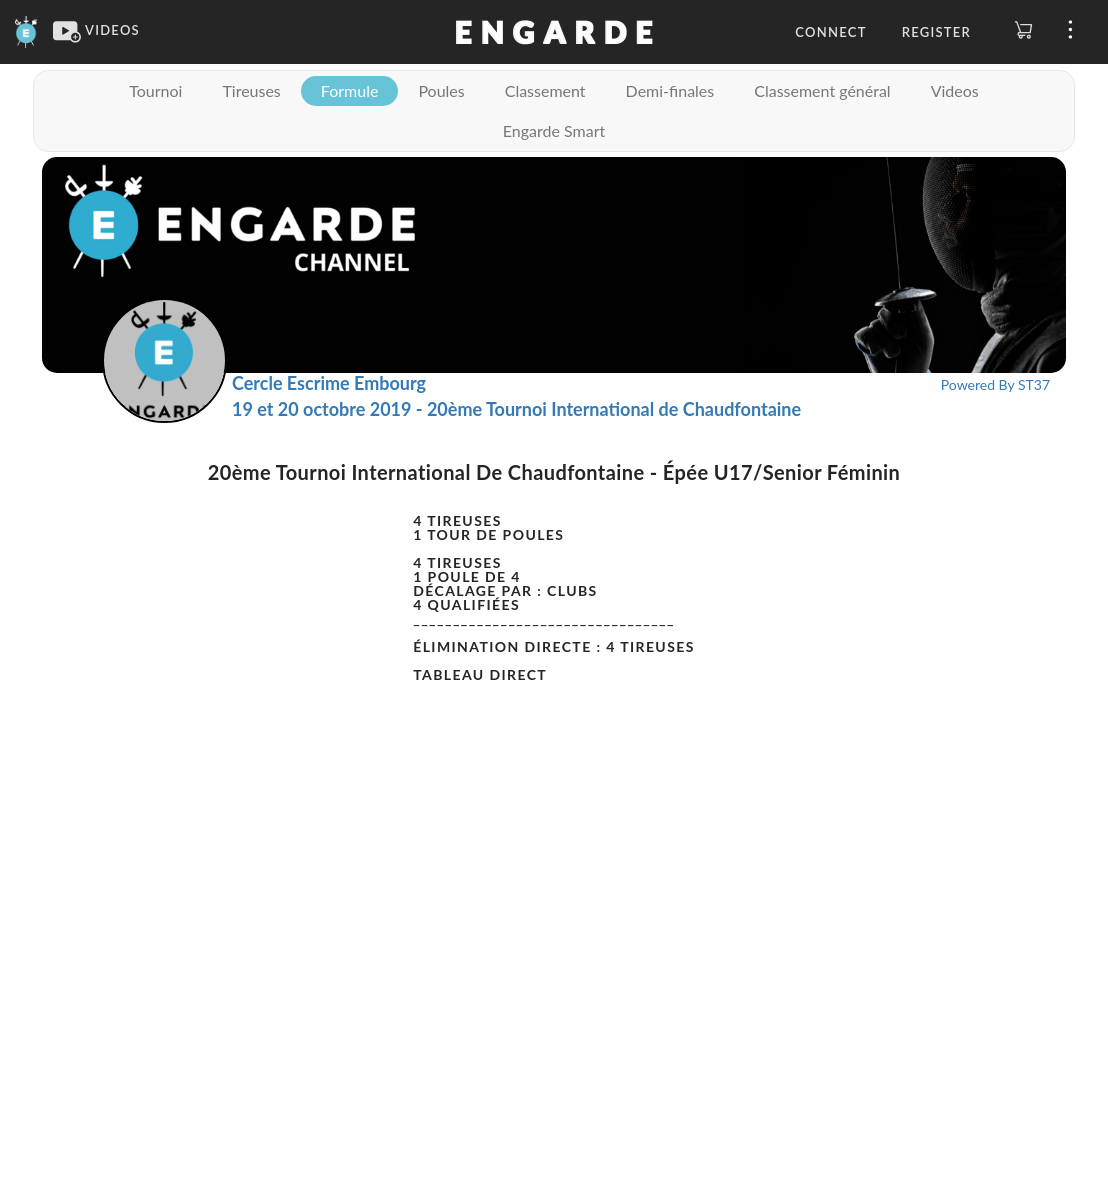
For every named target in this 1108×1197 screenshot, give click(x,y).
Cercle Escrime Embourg (329, 383)
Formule (350, 90)
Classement (545, 90)
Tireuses (251, 90)
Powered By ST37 (995, 384)
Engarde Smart (554, 130)
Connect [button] (830, 32)
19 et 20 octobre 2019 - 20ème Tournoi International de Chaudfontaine (516, 409)
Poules (441, 90)
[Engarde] (26, 30)
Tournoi (155, 90)
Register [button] (936, 32)
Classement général (822, 90)
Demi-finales (670, 90)
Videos (955, 90)
